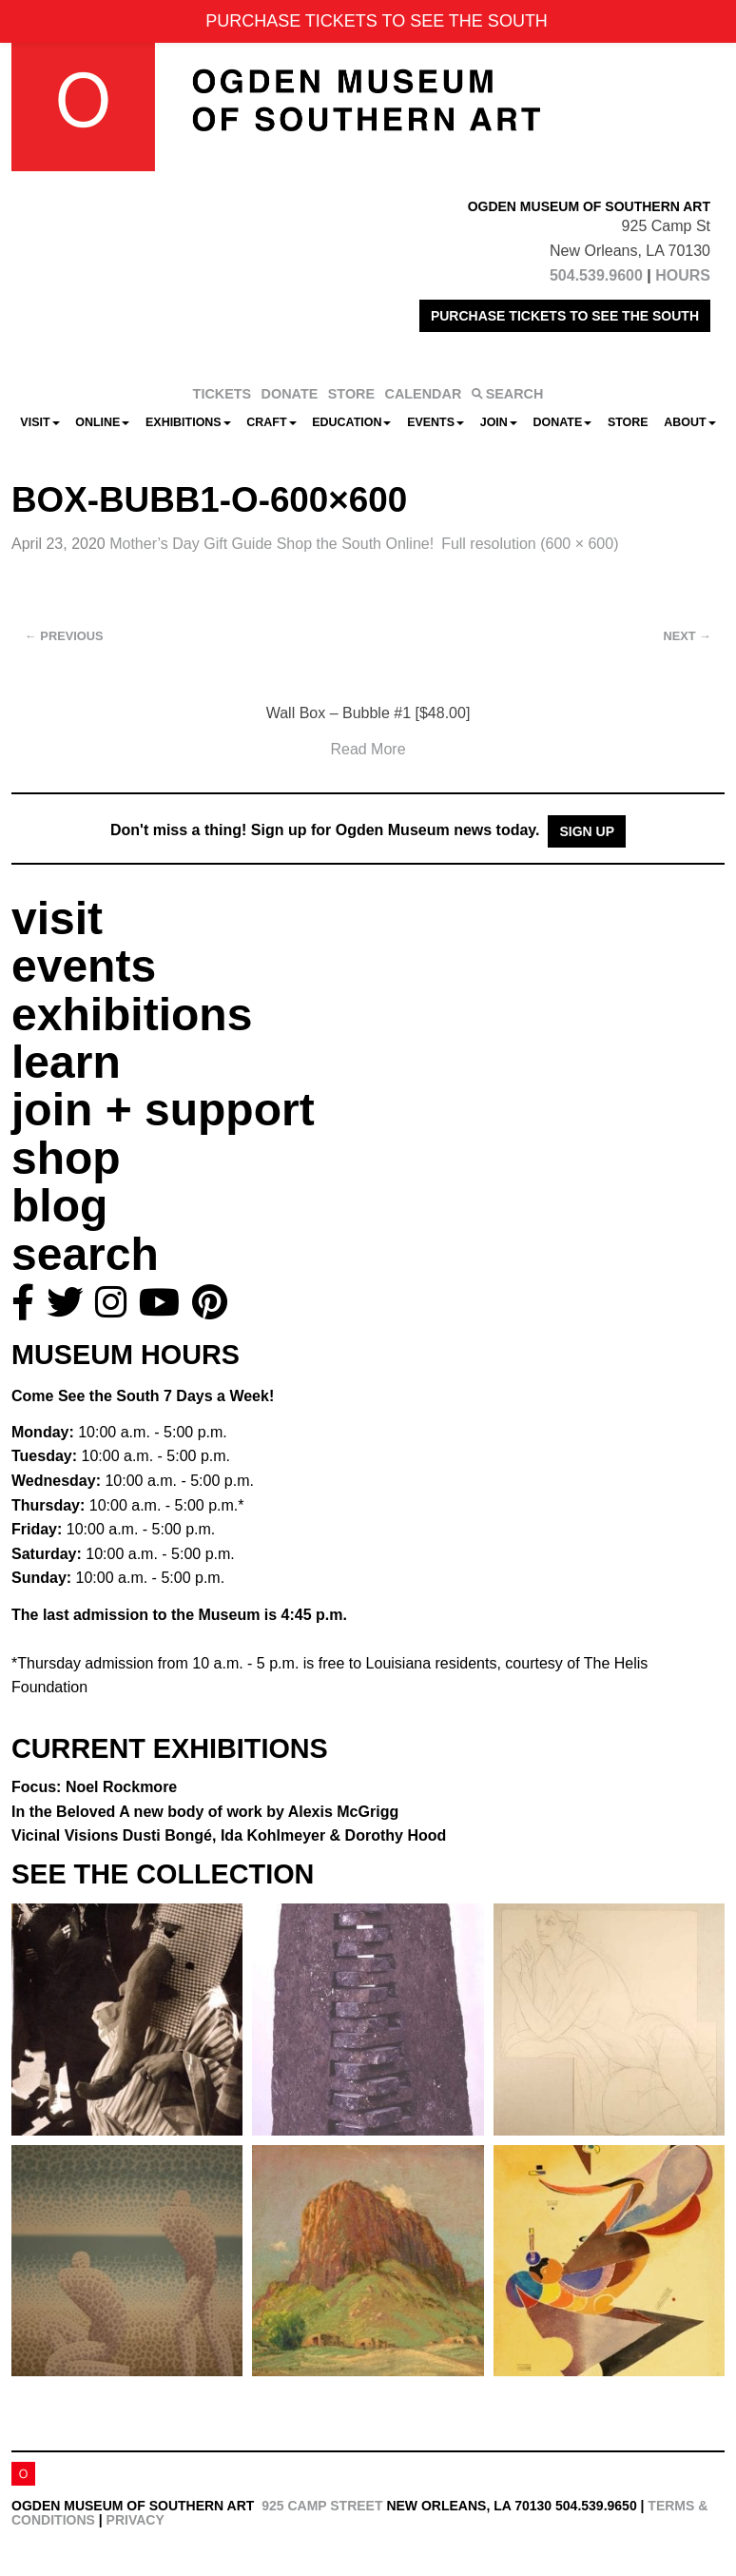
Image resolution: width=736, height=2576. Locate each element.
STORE (351, 393)
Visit (39, 422)
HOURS (682, 275)
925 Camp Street (321, 2505)
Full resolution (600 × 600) (529, 544)
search (85, 1254)
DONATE (290, 393)
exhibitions (131, 1014)
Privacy (136, 2519)
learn (66, 1062)
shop (66, 1158)
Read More (367, 749)
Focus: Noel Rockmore (94, 1787)
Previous (64, 636)
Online (102, 422)
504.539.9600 (596, 275)
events (83, 966)
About (689, 422)
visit (57, 918)
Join (498, 422)
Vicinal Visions (228, 1835)
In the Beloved (204, 1812)
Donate (562, 422)
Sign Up (586, 831)
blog (59, 1206)
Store (628, 422)
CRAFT (271, 422)
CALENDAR (423, 393)
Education (351, 422)
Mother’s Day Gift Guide (271, 544)
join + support (163, 1109)
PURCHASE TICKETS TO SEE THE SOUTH (565, 315)
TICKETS (222, 393)
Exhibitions (188, 422)
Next (687, 636)
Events (435, 422)
